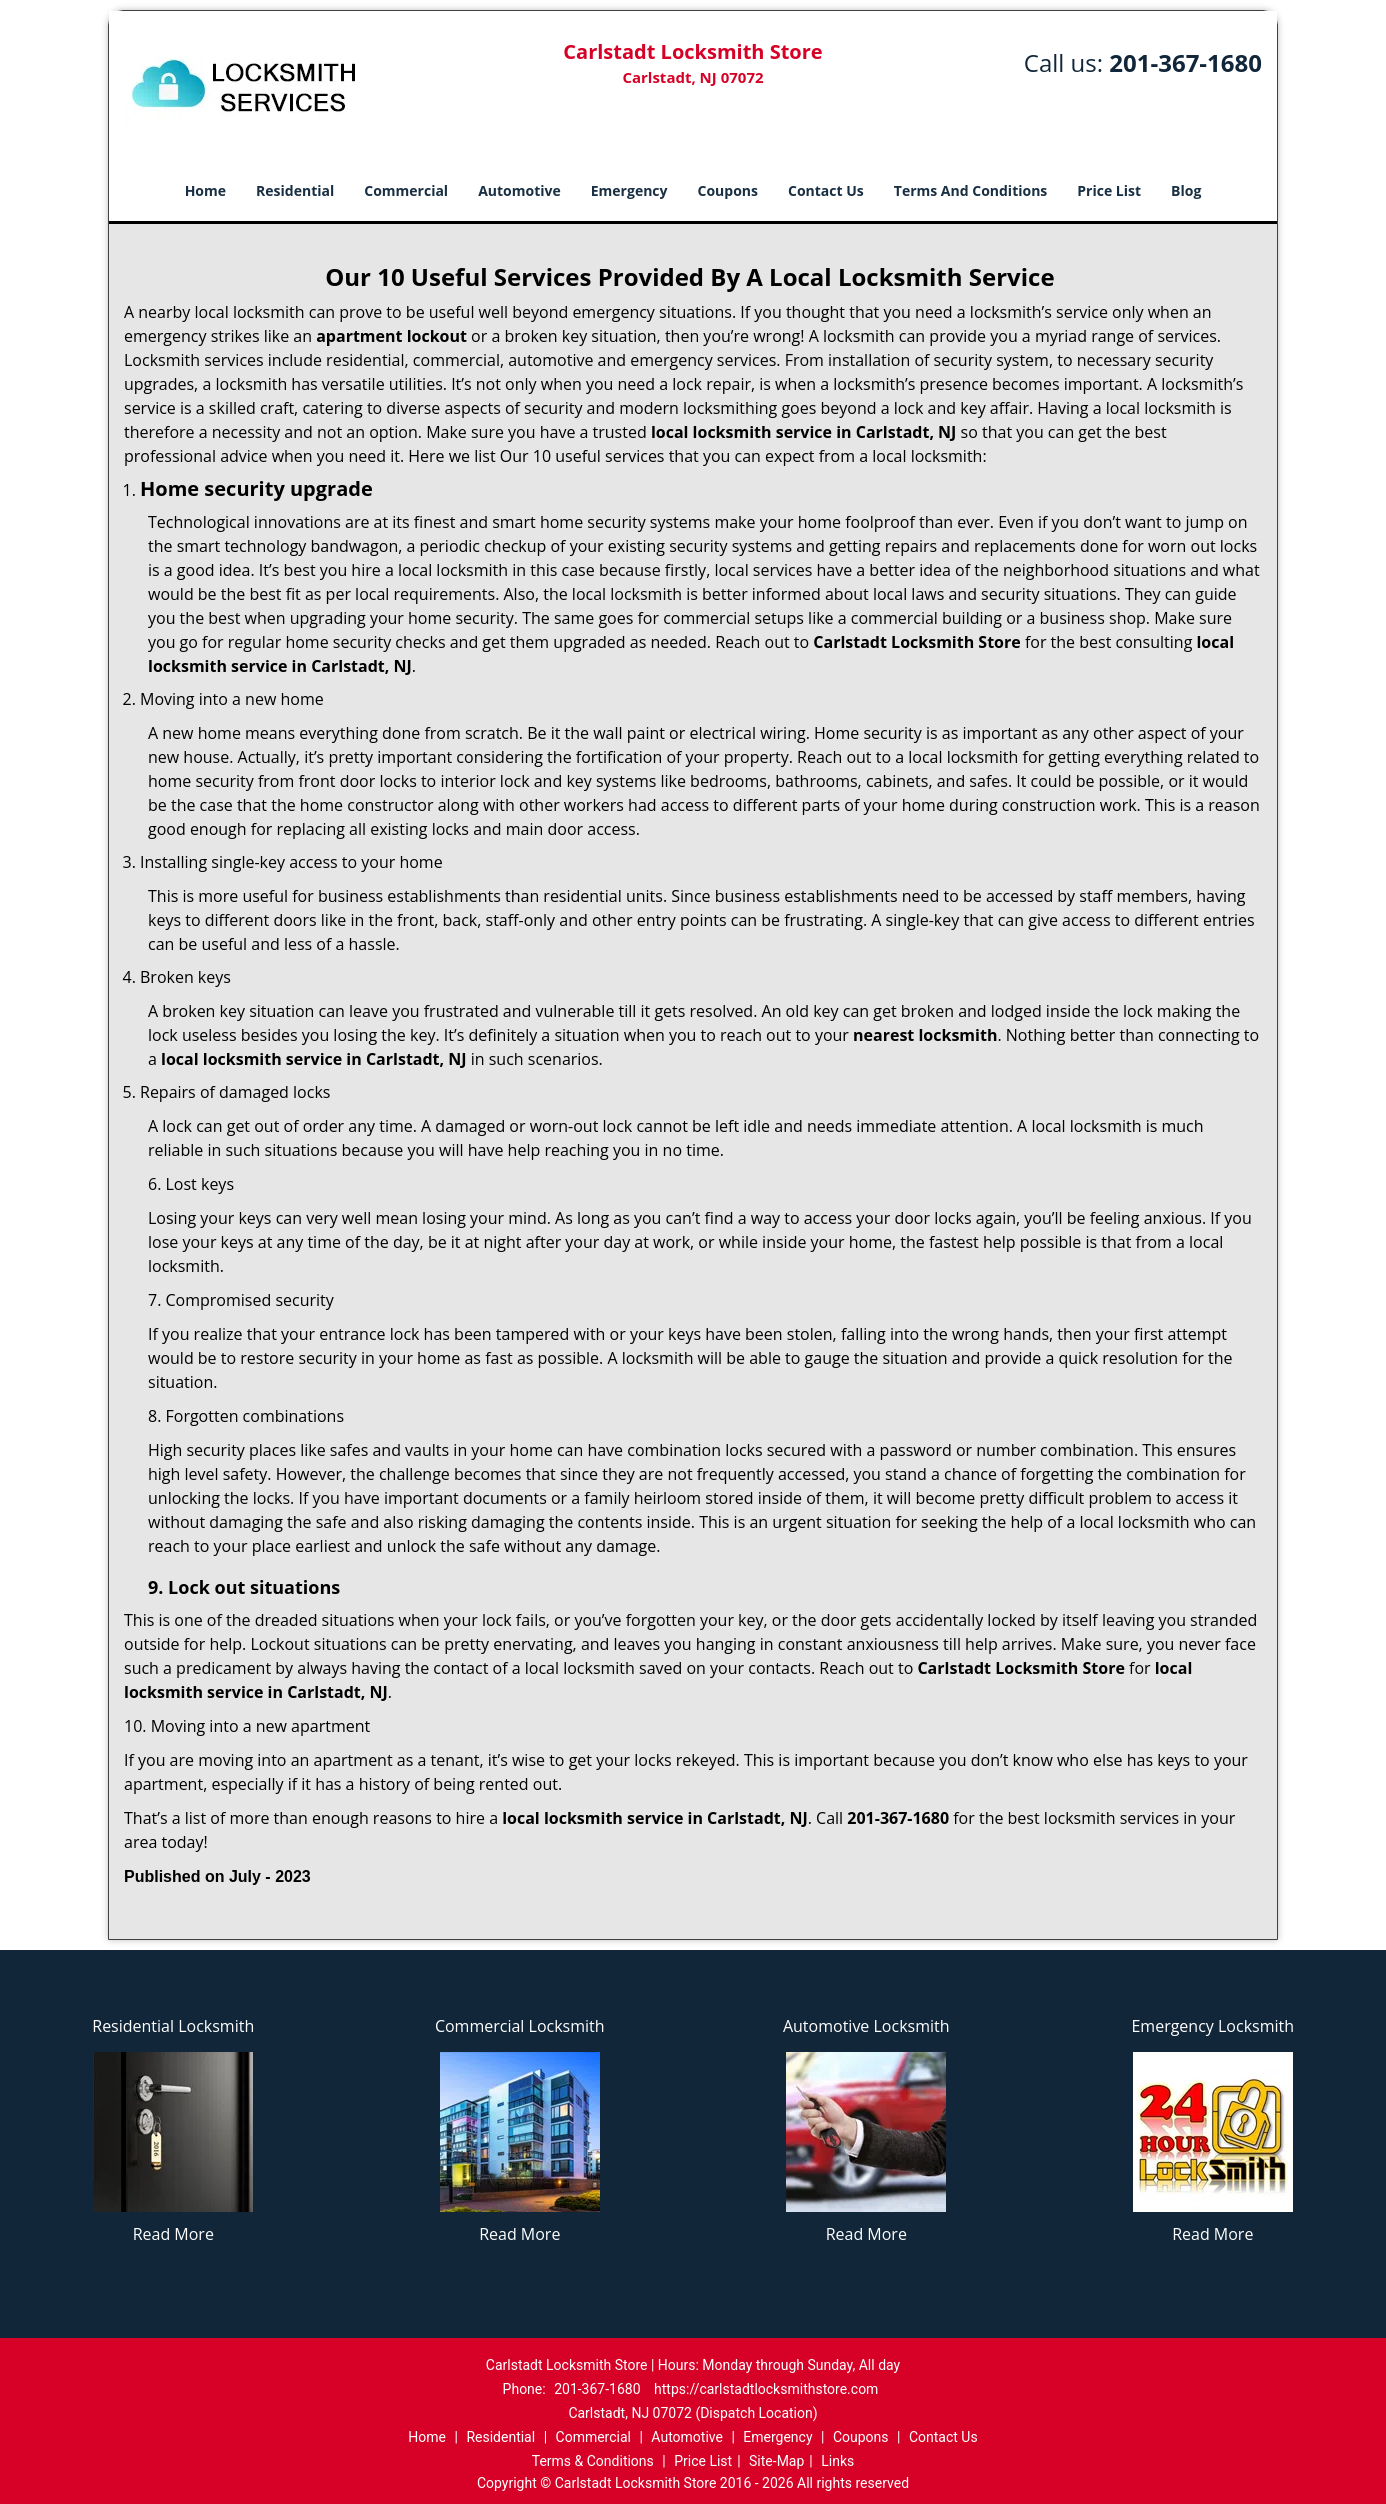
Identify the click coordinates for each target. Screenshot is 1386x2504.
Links (837, 2461)
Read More (173, 2234)
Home (205, 190)
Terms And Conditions (971, 190)
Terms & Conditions (593, 2461)
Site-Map (776, 2461)
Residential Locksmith (173, 2026)
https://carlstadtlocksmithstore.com (766, 2389)
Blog (1186, 190)
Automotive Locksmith (866, 2026)
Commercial (406, 190)
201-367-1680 (1185, 62)
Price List (1109, 190)
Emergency (629, 190)
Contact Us (826, 190)
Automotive (519, 190)
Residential (295, 190)
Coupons (728, 190)
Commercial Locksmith (520, 2026)
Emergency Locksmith (1212, 2026)
